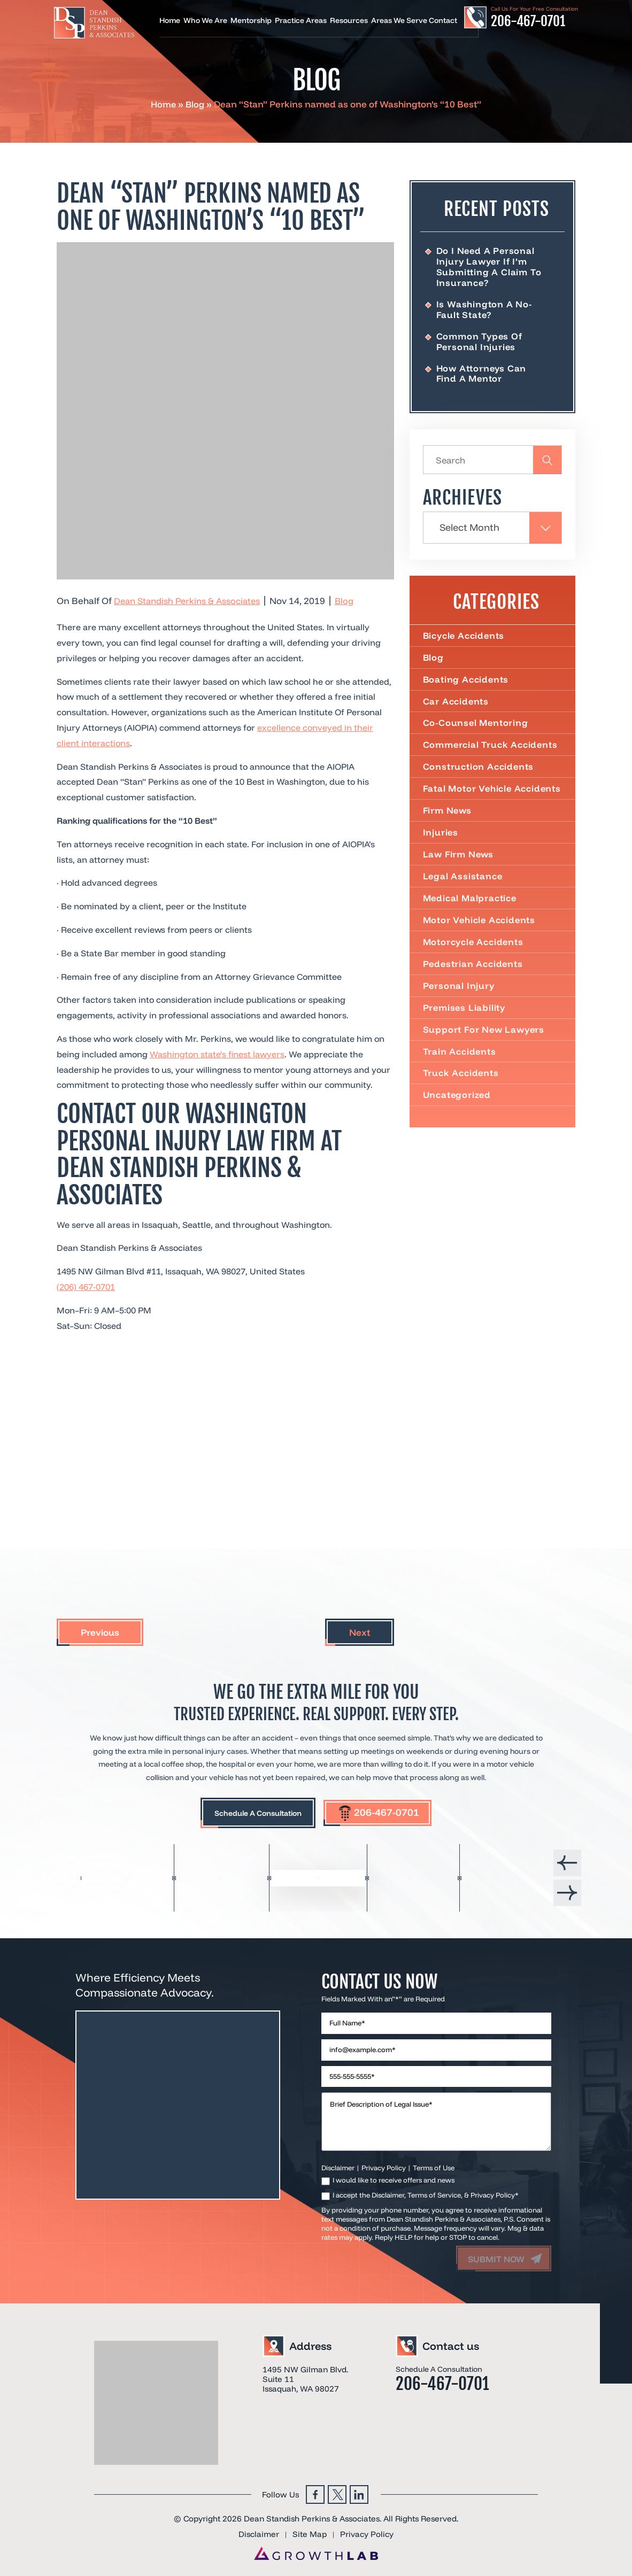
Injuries (441, 851)
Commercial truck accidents (491, 752)
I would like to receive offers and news (393, 2176)
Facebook (315, 2490)
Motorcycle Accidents (474, 962)
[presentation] (567, 1860)
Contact (443, 21)
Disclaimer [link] (256, 2529)
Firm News (448, 829)
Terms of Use (433, 2163)
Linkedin (359, 2490)
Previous (100, 1632)
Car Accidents (456, 707)
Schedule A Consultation (252, 1814)
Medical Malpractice (471, 917)
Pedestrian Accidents (474, 984)
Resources (349, 21)
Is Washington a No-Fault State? (484, 310)
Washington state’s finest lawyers (217, 1054)
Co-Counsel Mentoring (476, 729)
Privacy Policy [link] (369, 2529)
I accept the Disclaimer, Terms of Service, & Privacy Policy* (426, 2191)
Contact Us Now (384, 1976)
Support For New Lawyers (485, 1050)
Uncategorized (457, 1117)
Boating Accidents (466, 685)
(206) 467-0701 (86, 1286)
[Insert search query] (492, 464)
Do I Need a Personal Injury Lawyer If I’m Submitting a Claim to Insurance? (489, 267)
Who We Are (205, 21)
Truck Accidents (461, 1094)
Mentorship (251, 21)
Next (359, 1632)
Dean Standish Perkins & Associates (190, 600)
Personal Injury (459, 1006)
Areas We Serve (399, 21)
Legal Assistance (463, 896)
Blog (195, 104)
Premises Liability (465, 1028)
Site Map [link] (309, 2529)
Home (169, 21)
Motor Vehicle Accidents (480, 939)
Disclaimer (337, 2163)
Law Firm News (459, 873)
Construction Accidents (479, 774)
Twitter (337, 2490)
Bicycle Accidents (465, 641)
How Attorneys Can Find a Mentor (482, 375)
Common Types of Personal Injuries (479, 342)
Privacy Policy (383, 2163)
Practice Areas (301, 21)
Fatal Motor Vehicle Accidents (468, 802)
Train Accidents (460, 1072)
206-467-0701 (528, 21)
